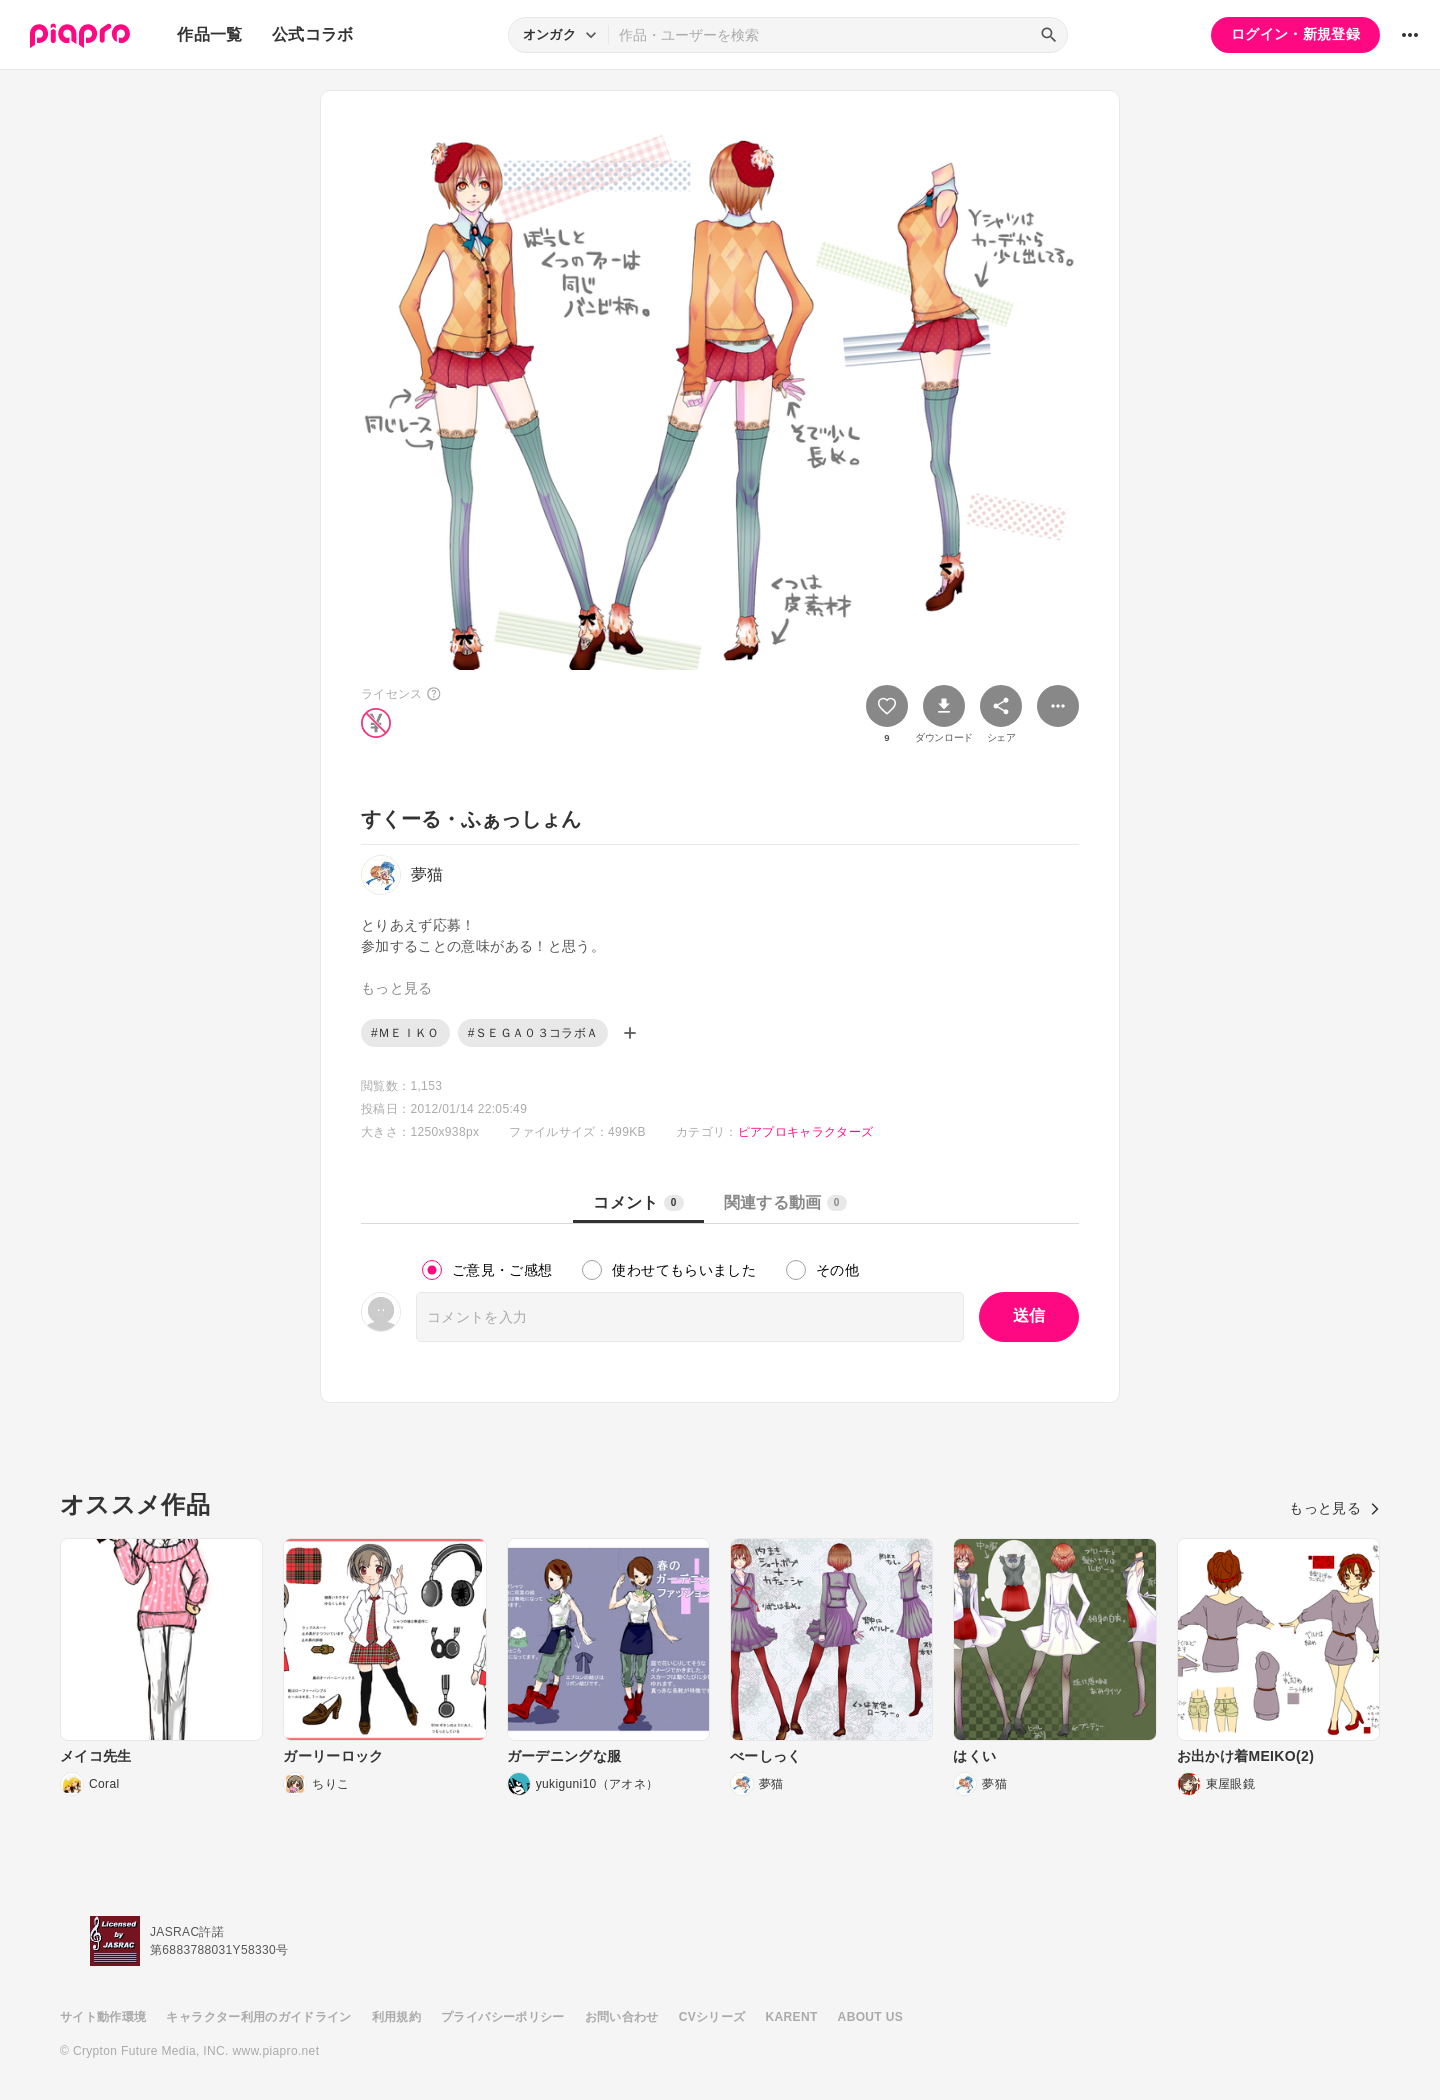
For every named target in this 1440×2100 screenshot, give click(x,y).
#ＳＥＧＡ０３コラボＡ (533, 1033)
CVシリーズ (712, 2017)
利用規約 (396, 2017)
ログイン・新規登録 (1295, 34)
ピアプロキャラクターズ (806, 1132)
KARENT (792, 2017)
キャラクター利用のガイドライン (258, 2017)
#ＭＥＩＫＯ (405, 1033)
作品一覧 (209, 34)
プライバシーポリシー (503, 2017)
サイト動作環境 (103, 2017)
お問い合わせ (622, 2017)
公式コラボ (313, 34)
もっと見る (1334, 1508)
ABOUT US (870, 2017)
